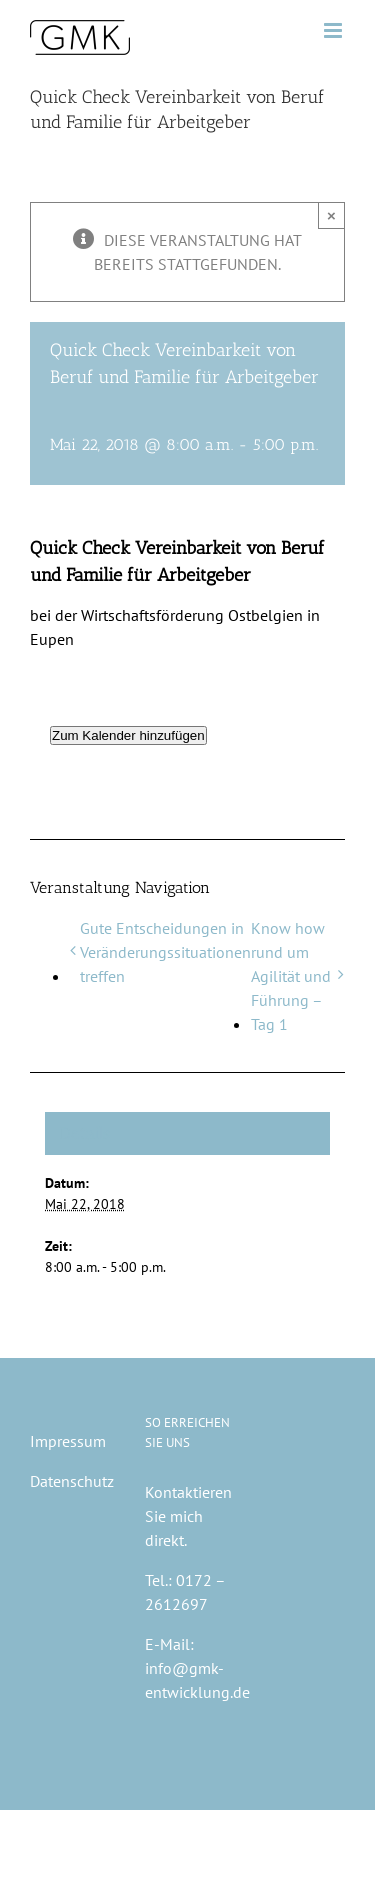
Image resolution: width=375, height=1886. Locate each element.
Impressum (68, 1441)
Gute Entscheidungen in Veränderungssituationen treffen (165, 952)
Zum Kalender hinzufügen (128, 735)
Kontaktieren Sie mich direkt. (188, 1516)
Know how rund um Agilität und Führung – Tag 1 (291, 976)
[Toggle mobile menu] (334, 30)
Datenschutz (72, 1481)
